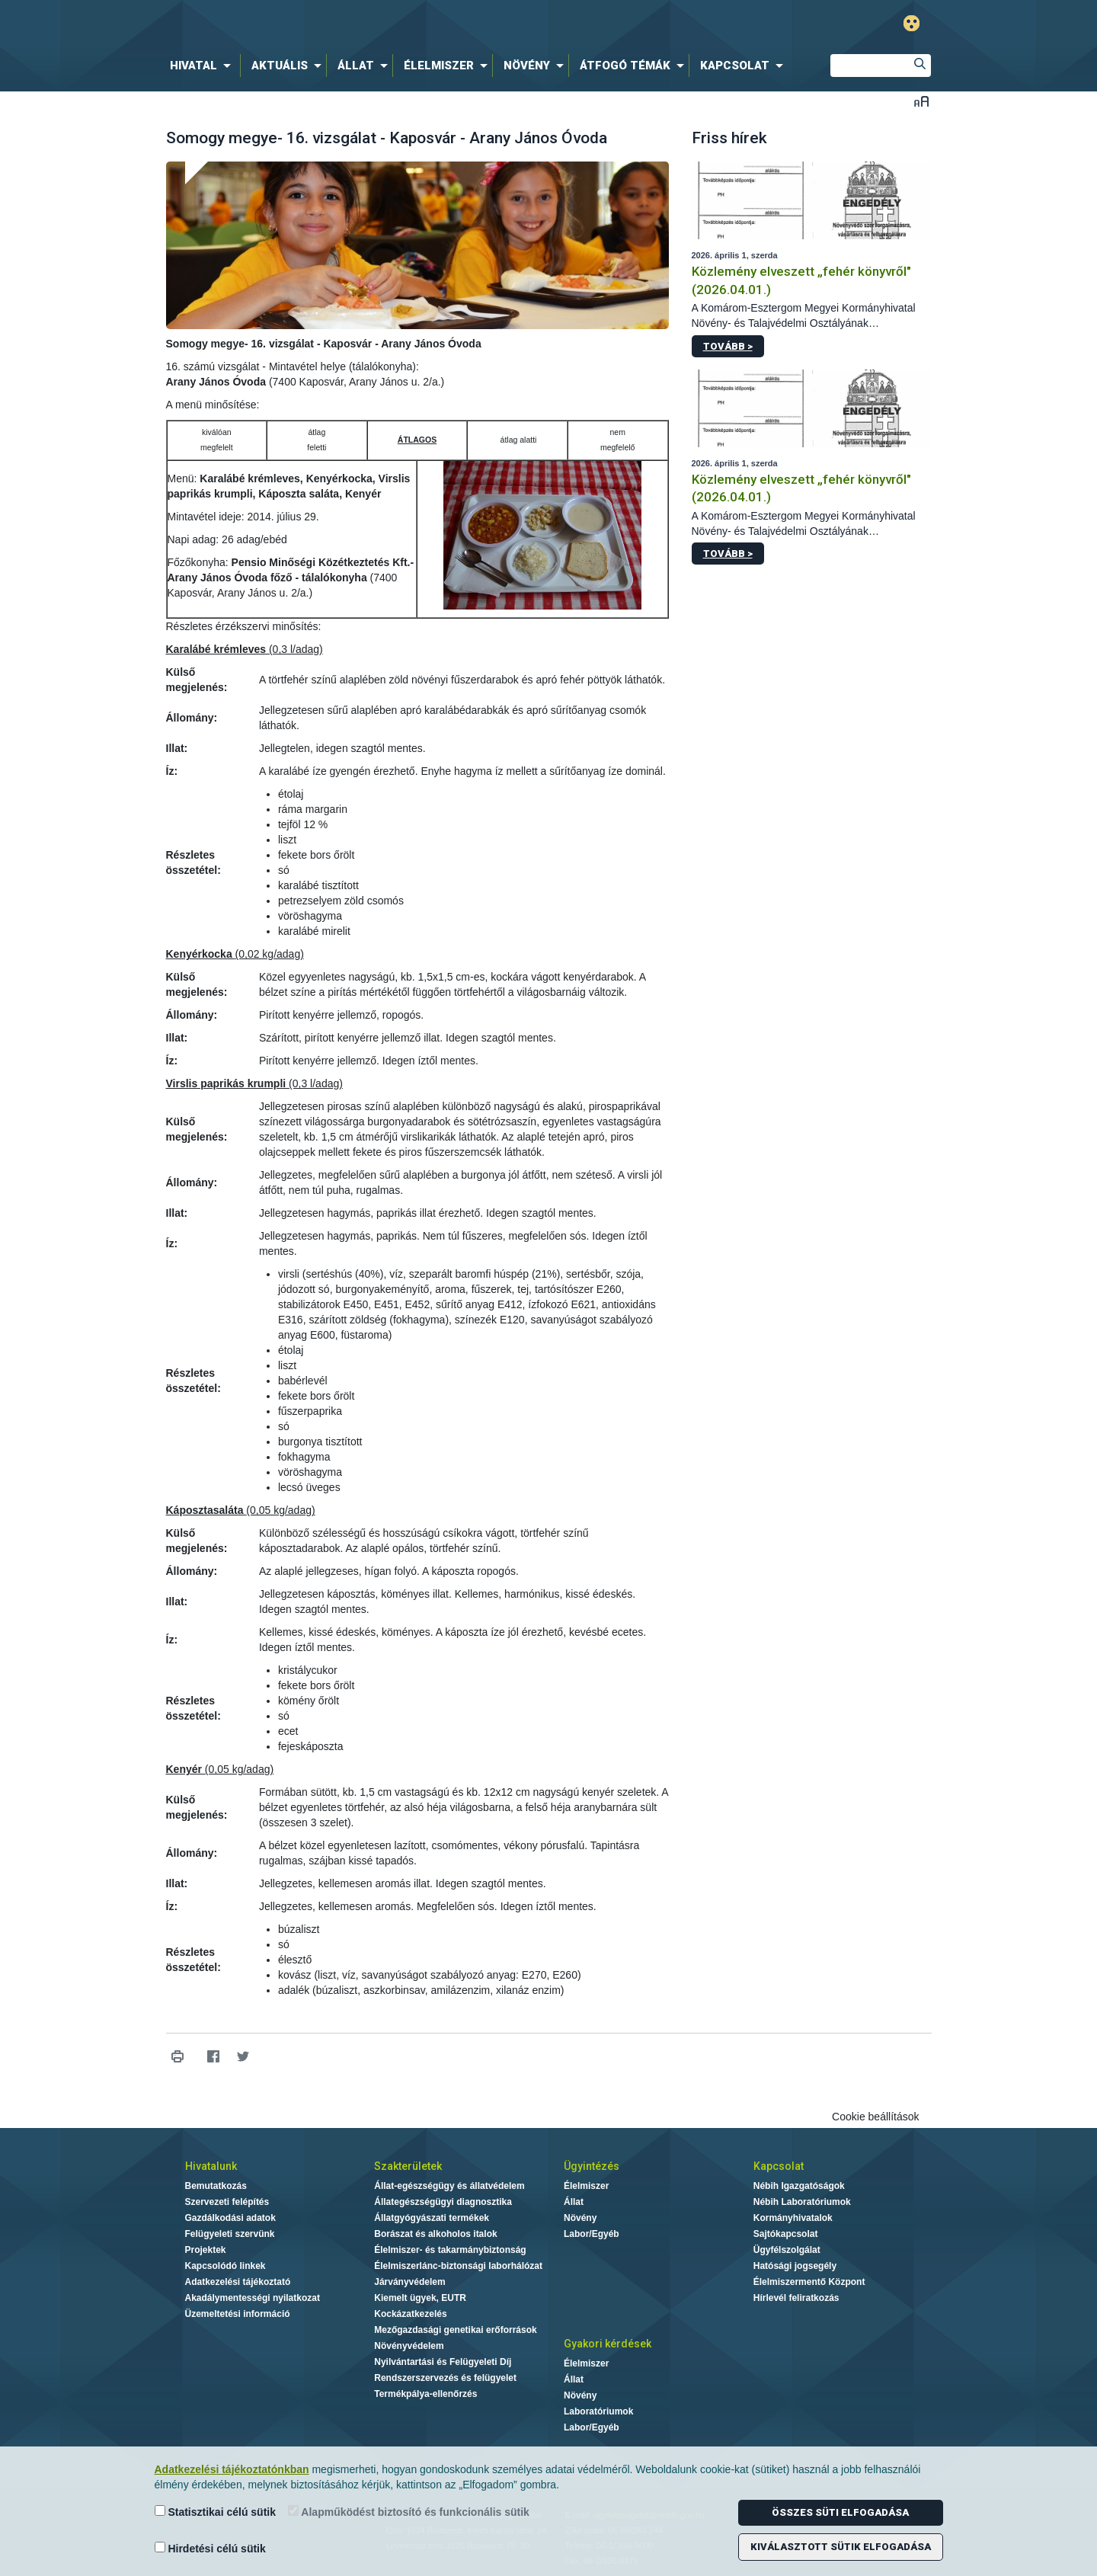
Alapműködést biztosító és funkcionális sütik (408, 2511)
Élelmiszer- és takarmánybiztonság (450, 2250)
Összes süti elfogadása (840, 2512)
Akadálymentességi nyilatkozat (252, 2298)
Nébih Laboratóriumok (802, 2202)
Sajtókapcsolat (785, 2234)
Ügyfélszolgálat (786, 2250)
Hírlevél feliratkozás (796, 2298)
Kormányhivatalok (793, 2218)
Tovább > (728, 346)
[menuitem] (203, 65)
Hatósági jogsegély (794, 2266)
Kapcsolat (778, 2166)
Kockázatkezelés (410, 2314)
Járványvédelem (409, 2282)
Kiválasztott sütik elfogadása (840, 2546)
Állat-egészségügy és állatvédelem (449, 2186)
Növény (580, 2218)
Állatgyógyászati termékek (431, 2218)
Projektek (205, 2250)
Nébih (386, 24)
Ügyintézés (591, 2166)
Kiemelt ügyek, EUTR (420, 2298)
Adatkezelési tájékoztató (238, 2282)
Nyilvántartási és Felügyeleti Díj (442, 2362)
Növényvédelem (408, 2346)
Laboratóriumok (598, 2411)
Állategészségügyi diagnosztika (443, 2202)
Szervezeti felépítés (227, 2202)
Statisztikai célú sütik (216, 2511)
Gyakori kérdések (607, 2344)
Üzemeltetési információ (237, 2314)
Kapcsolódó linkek (225, 2266)
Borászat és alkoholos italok (435, 2234)
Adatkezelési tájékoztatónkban (232, 2469)
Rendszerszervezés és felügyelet (445, 2378)
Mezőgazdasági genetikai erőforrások (455, 2330)
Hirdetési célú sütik (210, 2548)
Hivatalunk (211, 2166)
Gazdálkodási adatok (230, 2218)
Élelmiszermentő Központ (809, 2282)
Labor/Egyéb (591, 2234)
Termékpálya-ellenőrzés (425, 2394)
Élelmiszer (586, 2186)
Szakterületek (408, 2166)
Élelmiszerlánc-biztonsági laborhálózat (458, 2266)
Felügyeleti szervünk (230, 2234)
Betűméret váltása (921, 100)
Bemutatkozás (216, 2186)
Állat (574, 2202)
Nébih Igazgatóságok (799, 2186)
